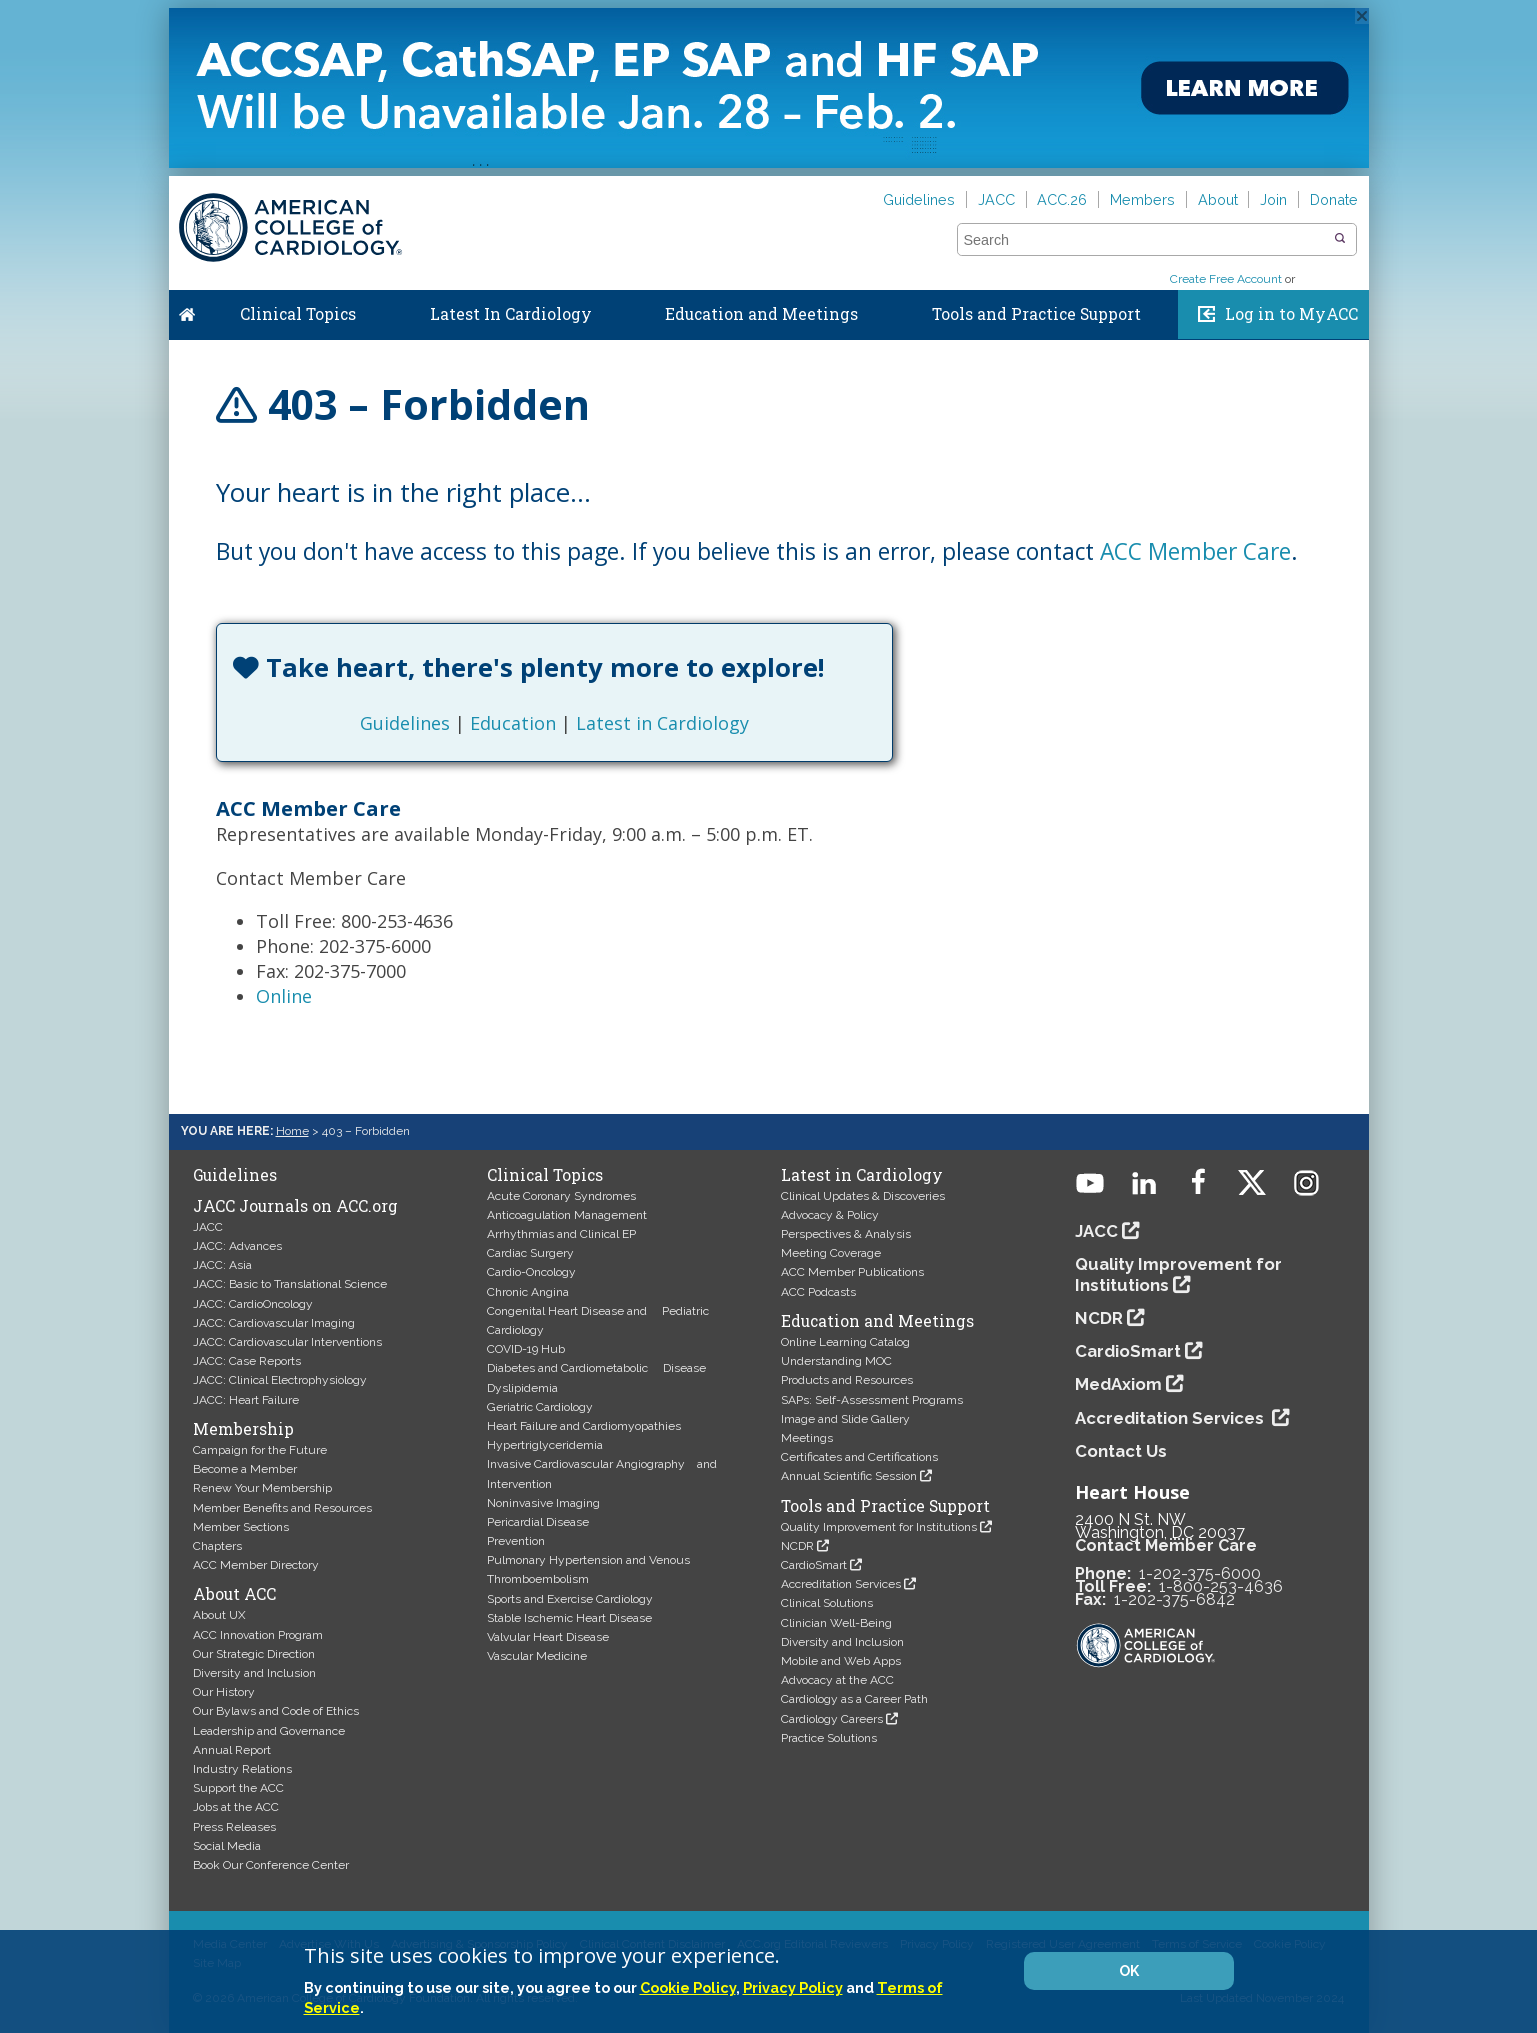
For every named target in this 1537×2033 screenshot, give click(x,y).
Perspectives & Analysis (846, 1234)
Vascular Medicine (537, 1656)
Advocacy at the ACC (837, 1680)
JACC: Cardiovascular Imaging (274, 1323)
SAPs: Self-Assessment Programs (872, 1400)
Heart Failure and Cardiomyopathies (584, 1426)
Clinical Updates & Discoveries (863, 1196)
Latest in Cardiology (662, 723)
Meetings (807, 1438)
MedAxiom (1118, 1384)
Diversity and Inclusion (254, 1673)
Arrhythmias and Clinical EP (561, 1234)
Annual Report (232, 1750)
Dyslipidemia (522, 1388)
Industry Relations (242, 1769)
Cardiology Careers (832, 1719)
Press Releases (234, 1827)
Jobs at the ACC (236, 1807)
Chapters (217, 1546)
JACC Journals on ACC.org (295, 1206)
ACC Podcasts (818, 1292)
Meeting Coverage (831, 1253)
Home (187, 310)
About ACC (234, 1594)
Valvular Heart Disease (548, 1637)
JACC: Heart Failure (246, 1400)
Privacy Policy (793, 1987)
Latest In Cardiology (511, 314)
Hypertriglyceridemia (545, 1445)
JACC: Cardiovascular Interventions (287, 1342)
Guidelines (919, 199)
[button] (1340, 239)
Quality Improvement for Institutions (879, 1527)
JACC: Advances (237, 1246)
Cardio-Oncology (531, 1272)
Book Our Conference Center (271, 1865)
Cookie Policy (688, 1987)
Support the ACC (238, 1788)
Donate (1334, 199)
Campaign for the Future (260, 1450)
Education (513, 723)
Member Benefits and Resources (282, 1508)
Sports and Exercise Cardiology (570, 1599)
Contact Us (1121, 1451)
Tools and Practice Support (1036, 314)
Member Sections (241, 1527)
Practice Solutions (829, 1738)
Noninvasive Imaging (543, 1503)
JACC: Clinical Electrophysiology (280, 1380)
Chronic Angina (528, 1292)
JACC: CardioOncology (253, 1304)
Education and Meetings (761, 314)
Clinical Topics (298, 314)
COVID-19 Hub (526, 1349)
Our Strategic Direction (254, 1654)
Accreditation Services (841, 1584)
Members (1142, 199)
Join (1273, 199)
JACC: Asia (222, 1265)
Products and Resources (847, 1380)
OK (1129, 1971)
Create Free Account (1226, 279)
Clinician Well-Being (836, 1623)
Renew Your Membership (262, 1488)
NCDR (797, 1546)
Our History (224, 1692)
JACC (996, 199)
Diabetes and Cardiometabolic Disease (596, 1368)
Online (284, 996)
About (1218, 199)
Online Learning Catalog (845, 1342)
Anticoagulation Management (567, 1215)
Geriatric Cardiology (540, 1407)
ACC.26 (1062, 199)
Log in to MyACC (1291, 314)
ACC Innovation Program (258, 1635)
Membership (243, 1429)
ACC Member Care (1195, 551)
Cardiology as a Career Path (854, 1699)
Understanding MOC (836, 1361)
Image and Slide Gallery (845, 1419)
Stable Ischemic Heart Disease (569, 1618)
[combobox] (1144, 240)
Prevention (516, 1541)
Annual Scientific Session (849, 1476)
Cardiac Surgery (530, 1253)
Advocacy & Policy (830, 1215)
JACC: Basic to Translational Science (290, 1284)
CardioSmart (814, 1565)
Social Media (227, 1846)
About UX (219, 1615)
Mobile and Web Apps (841, 1661)
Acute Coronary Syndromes (561, 1196)
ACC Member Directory (256, 1565)
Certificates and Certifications (859, 1457)
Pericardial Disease (538, 1522)
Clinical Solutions (827, 1603)
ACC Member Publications (852, 1272)
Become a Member (245, 1469)
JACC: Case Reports (247, 1361)
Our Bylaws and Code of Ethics (276, 1711)
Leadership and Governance (269, 1731)
